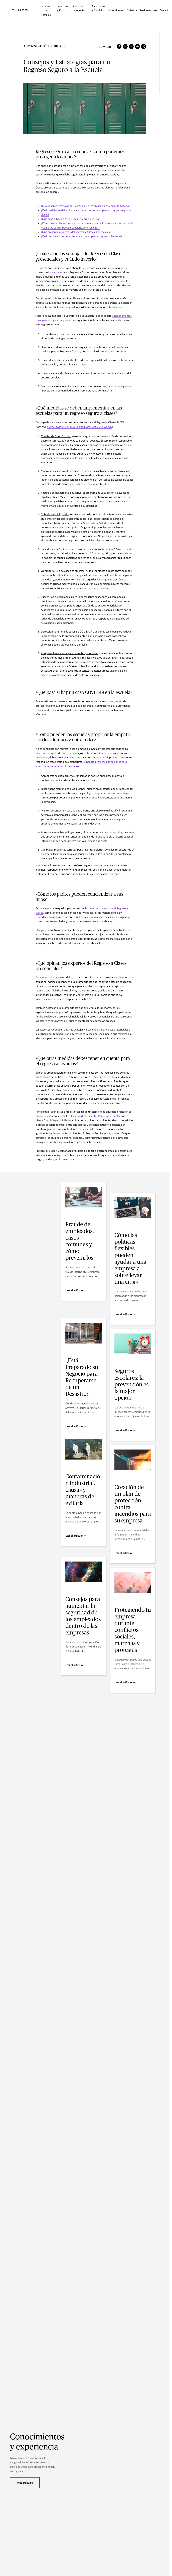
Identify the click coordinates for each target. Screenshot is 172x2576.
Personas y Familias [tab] (46, 10)
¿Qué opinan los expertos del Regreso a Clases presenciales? (76, 232)
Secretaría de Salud (94, 523)
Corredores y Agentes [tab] (79, 8)
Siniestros (132, 10)
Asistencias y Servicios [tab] (98, 8)
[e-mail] (131, 46)
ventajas (57, 272)
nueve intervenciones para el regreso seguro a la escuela (79, 426)
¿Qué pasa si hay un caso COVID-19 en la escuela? (70, 219)
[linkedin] (125, 46)
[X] (143, 46)
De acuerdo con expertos (50, 977)
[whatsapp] (137, 46)
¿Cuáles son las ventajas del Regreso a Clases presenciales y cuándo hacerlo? (85, 206)
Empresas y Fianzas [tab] (62, 8)
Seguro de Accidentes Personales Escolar (96, 1116)
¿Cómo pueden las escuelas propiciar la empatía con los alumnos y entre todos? (87, 223)
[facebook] (119, 46)
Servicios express (148, 10)
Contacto (164, 10)
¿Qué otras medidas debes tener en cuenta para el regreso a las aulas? (81, 236)
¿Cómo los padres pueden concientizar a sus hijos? (70, 227)
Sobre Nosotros (116, 10)
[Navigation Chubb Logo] (20, 11)
